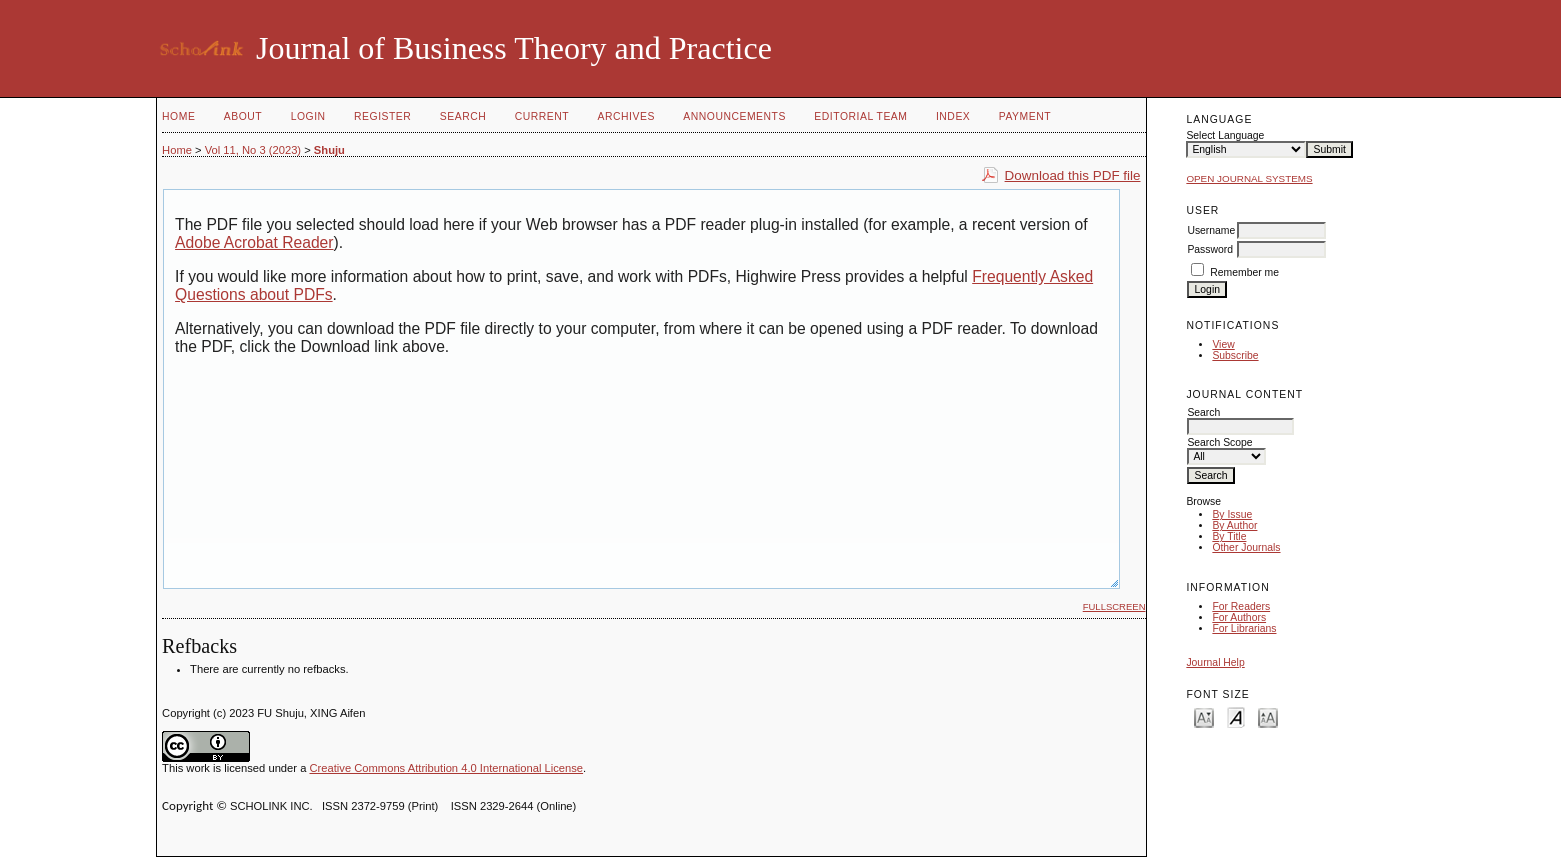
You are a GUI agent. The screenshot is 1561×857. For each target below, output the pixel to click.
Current (542, 116)
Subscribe (1235, 355)
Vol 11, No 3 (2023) (253, 150)
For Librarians (1244, 628)
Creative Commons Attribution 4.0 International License (446, 768)
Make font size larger (1268, 716)
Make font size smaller (1204, 716)
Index (953, 116)
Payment (1025, 116)
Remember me (1244, 272)
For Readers (1241, 606)
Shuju (329, 150)
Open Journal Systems (1249, 178)
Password (1210, 249)
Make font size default (1236, 716)
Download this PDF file (1073, 175)
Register (382, 116)
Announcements (734, 116)
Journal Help (1215, 662)
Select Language (1225, 135)
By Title (1229, 536)
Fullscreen (1114, 606)
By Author (1234, 525)
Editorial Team (860, 116)
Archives (626, 116)
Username (1211, 230)
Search (463, 116)
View (1223, 344)
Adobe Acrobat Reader (254, 242)
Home (178, 116)
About (243, 116)
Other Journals (1246, 547)
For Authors (1239, 617)
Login (308, 116)
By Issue (1232, 514)
